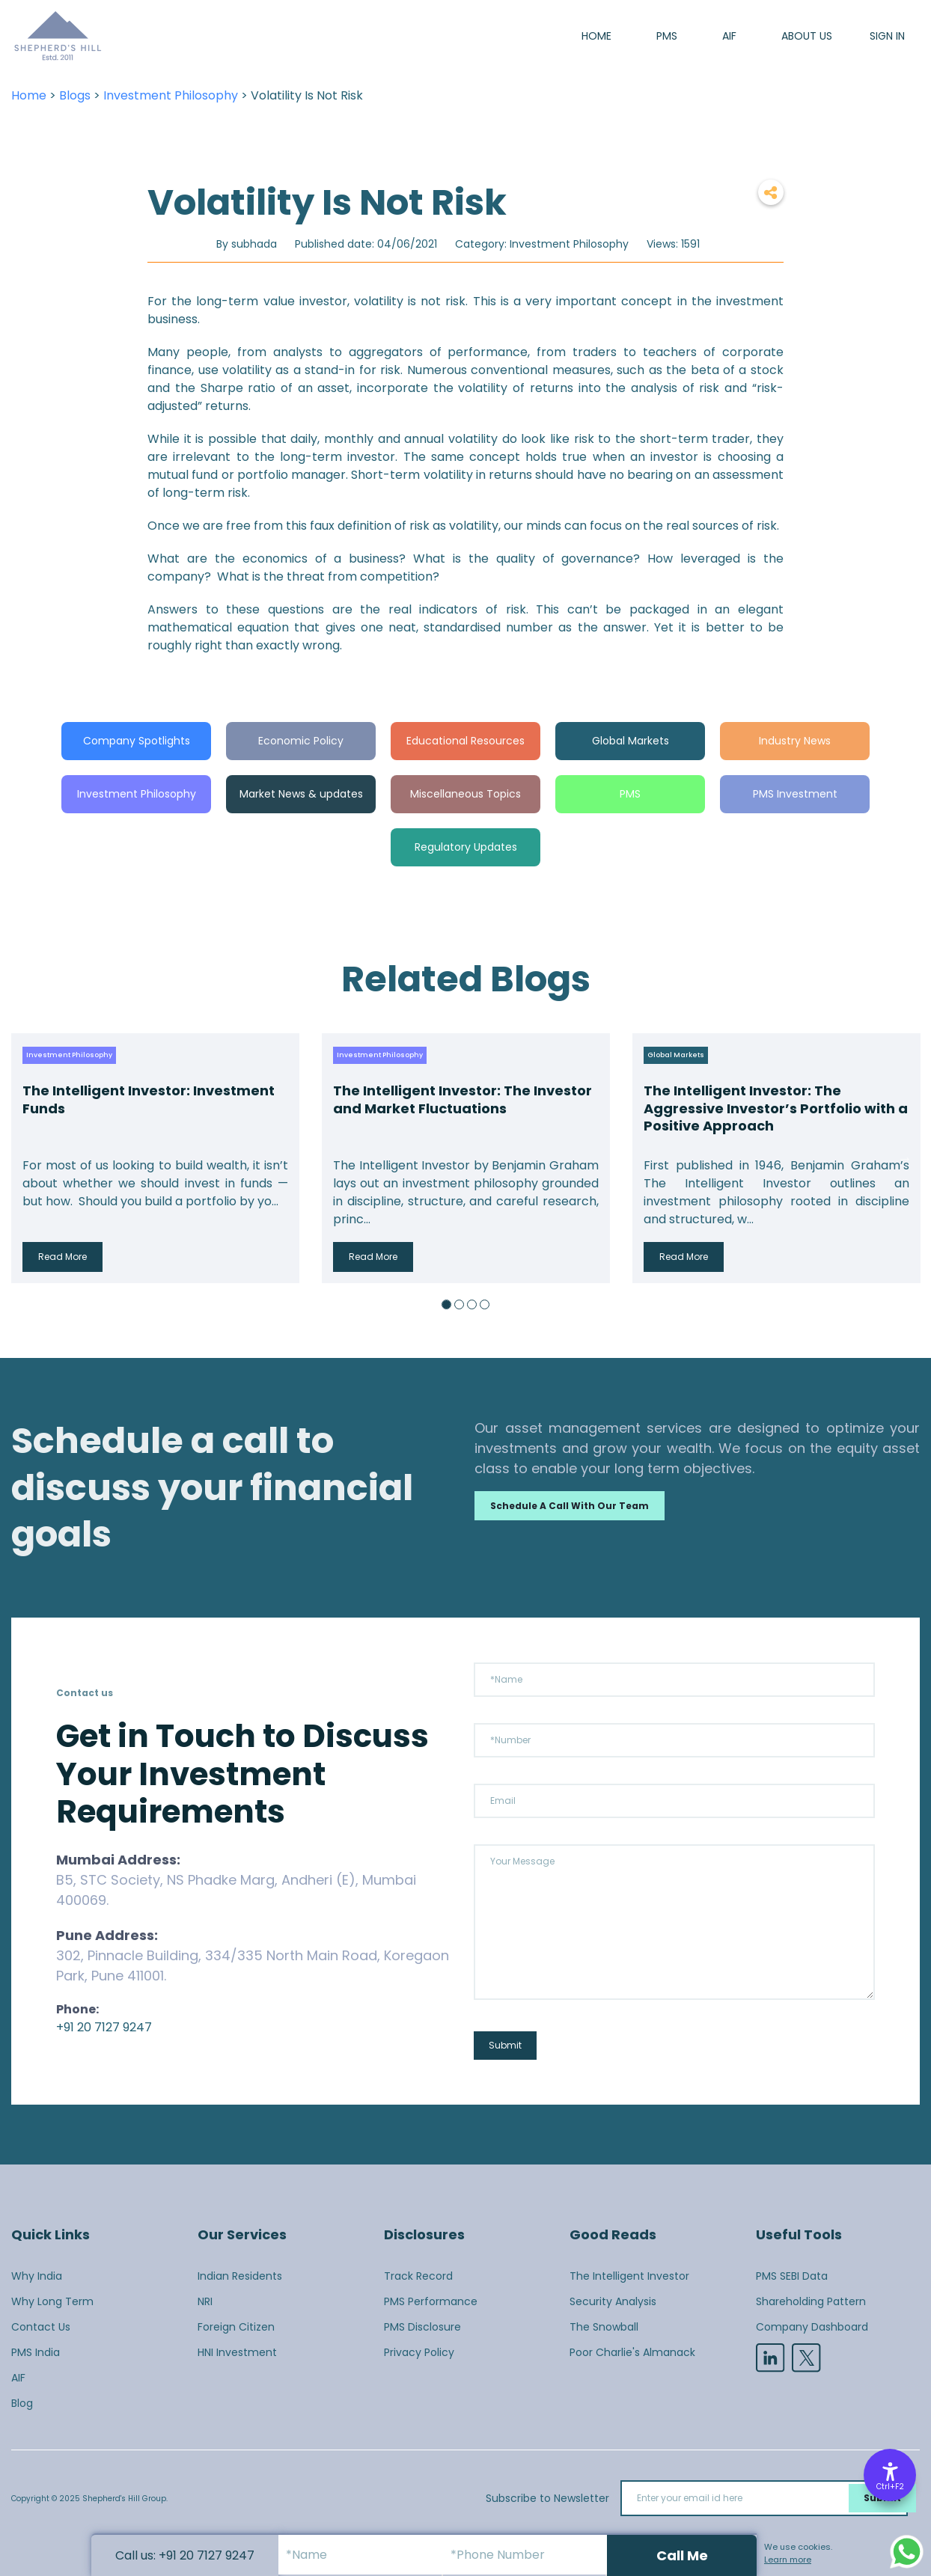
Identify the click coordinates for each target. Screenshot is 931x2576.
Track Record (418, 2275)
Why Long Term (52, 2301)
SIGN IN (887, 35)
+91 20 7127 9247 (104, 2027)
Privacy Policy (419, 2352)
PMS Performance (430, 2301)
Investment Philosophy (170, 95)
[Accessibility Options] (890, 2475)
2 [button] (459, 1304)
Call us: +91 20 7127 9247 (184, 2555)
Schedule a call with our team (569, 1505)
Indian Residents (240, 2275)
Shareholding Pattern (811, 2301)
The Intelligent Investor (629, 2275)
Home (596, 35)
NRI (205, 2301)
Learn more (787, 2560)
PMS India (35, 2352)
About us (806, 35)
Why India (36, 2275)
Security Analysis (613, 2301)
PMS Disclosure (422, 2326)
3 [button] (472, 1304)
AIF (729, 35)
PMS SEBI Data (792, 2275)
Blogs (75, 95)
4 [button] (484, 1304)
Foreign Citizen (236, 2326)
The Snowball (604, 2326)
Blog (22, 2403)
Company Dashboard (812, 2326)
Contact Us (40, 2326)
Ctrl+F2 (890, 2486)
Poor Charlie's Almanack (632, 2352)
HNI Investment (237, 2352)
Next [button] (904, 1158)
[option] (155, 1158)
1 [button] (446, 1304)
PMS (666, 35)
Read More (62, 1256)
